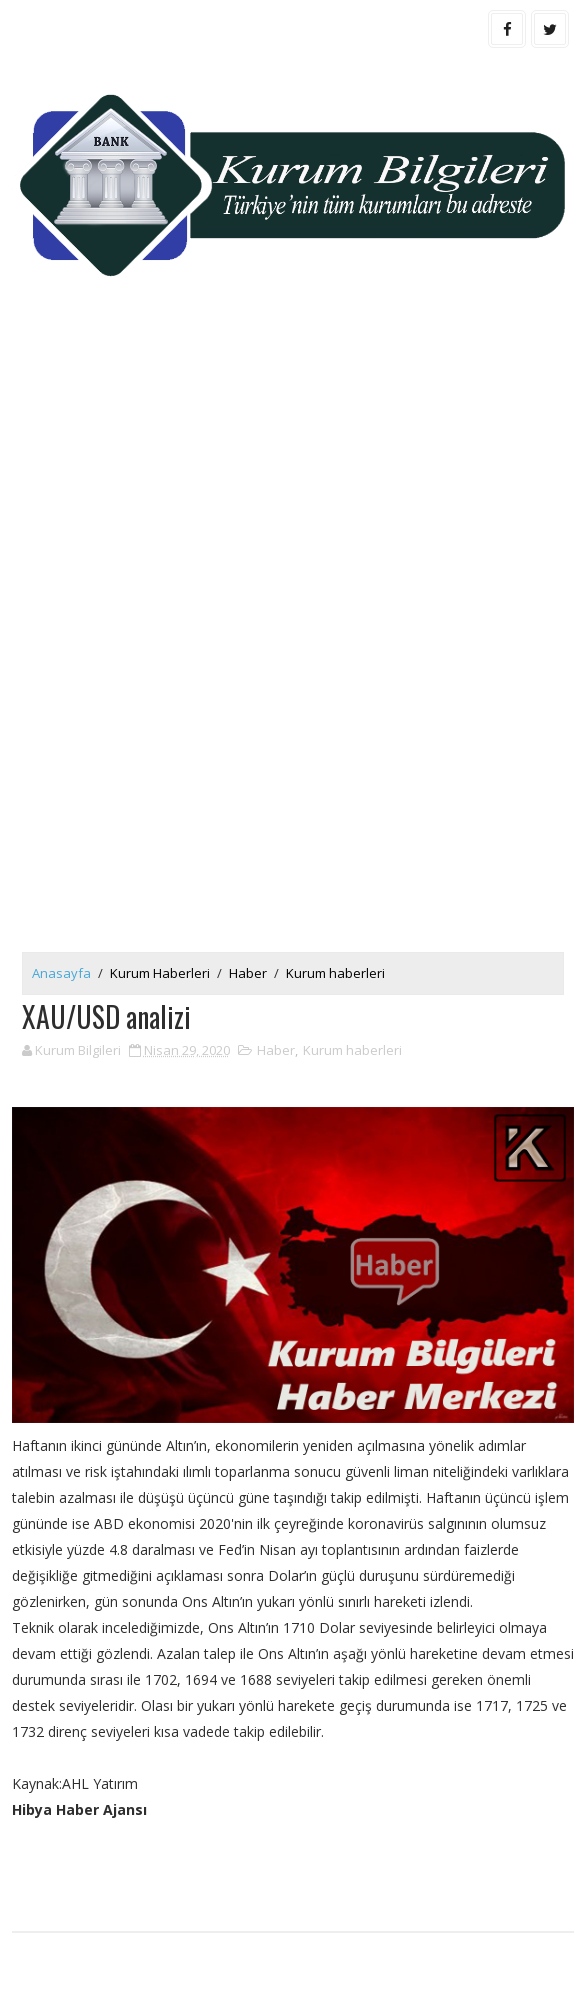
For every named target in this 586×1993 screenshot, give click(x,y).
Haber (248, 973)
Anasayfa (61, 973)
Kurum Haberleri (160, 973)
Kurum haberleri (335, 973)
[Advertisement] (293, 477)
